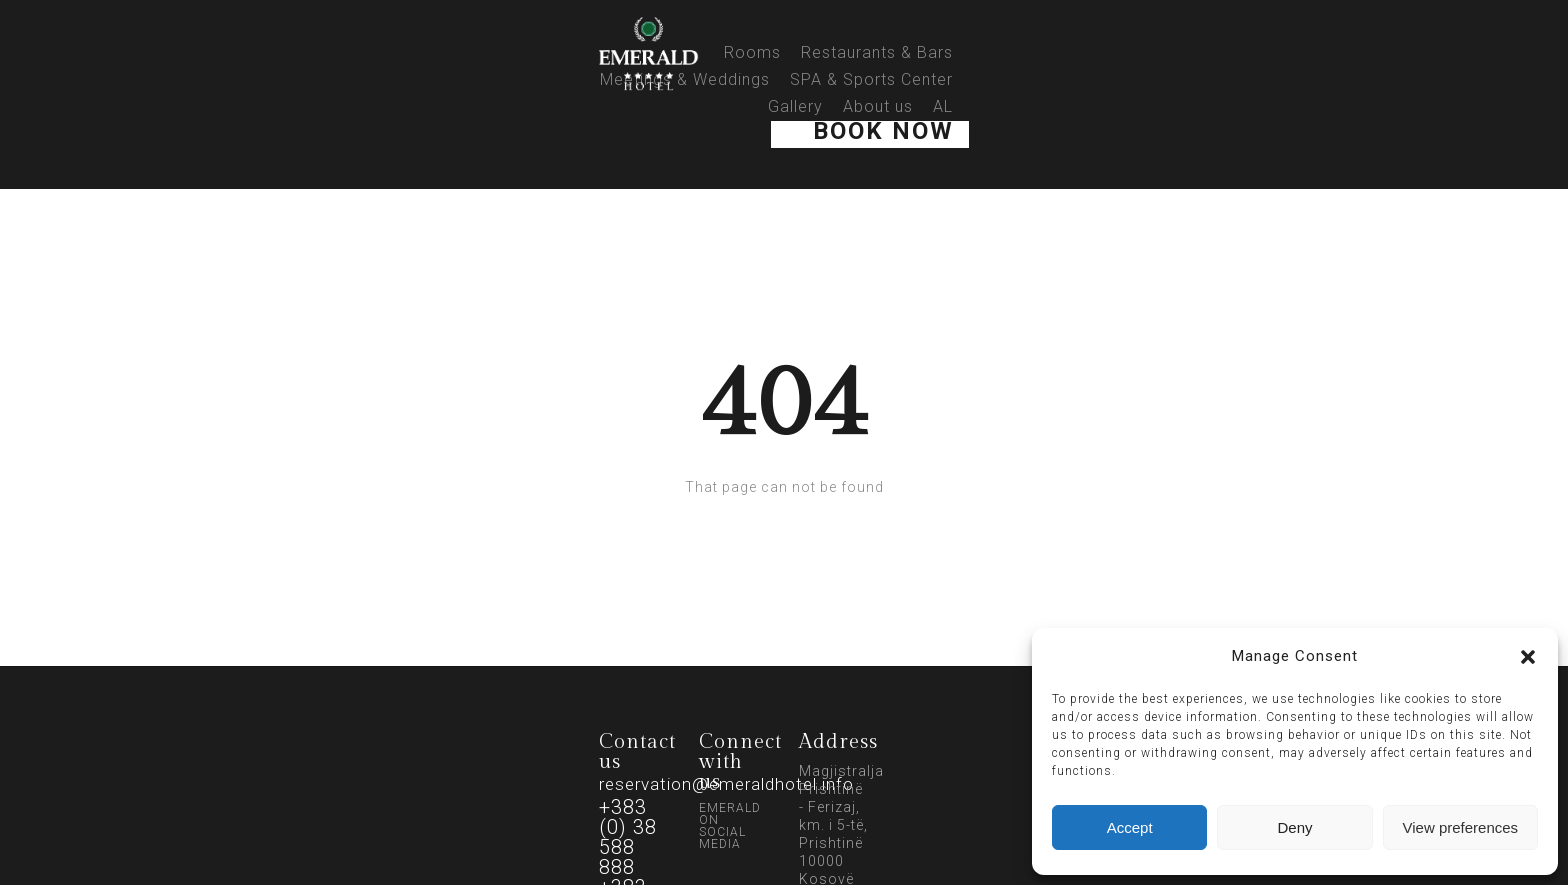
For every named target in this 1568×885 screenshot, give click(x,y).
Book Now (883, 131)
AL (943, 106)
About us (878, 106)
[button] (1528, 657)
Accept (1130, 827)
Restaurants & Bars (877, 52)
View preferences (1461, 827)
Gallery (795, 106)
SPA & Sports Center (871, 79)
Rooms (752, 52)
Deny (1294, 827)
